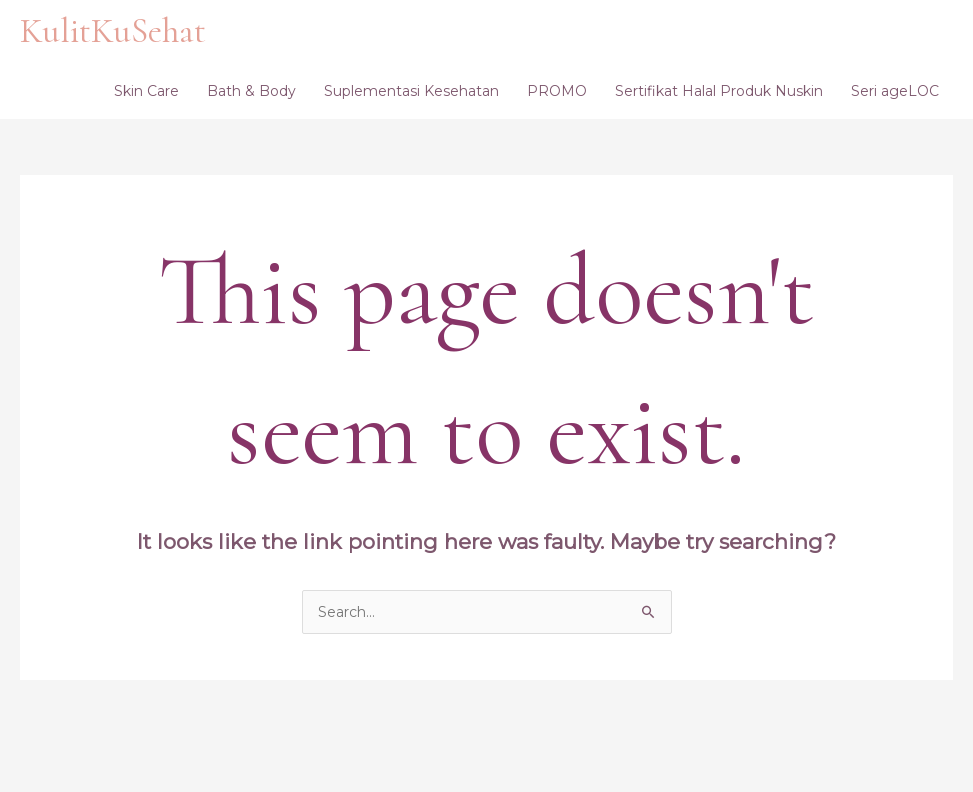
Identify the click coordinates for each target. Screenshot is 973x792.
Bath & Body (251, 91)
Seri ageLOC (895, 91)
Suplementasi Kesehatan (411, 91)
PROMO (557, 91)
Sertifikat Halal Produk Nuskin (719, 91)
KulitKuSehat (113, 31)
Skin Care (146, 91)
